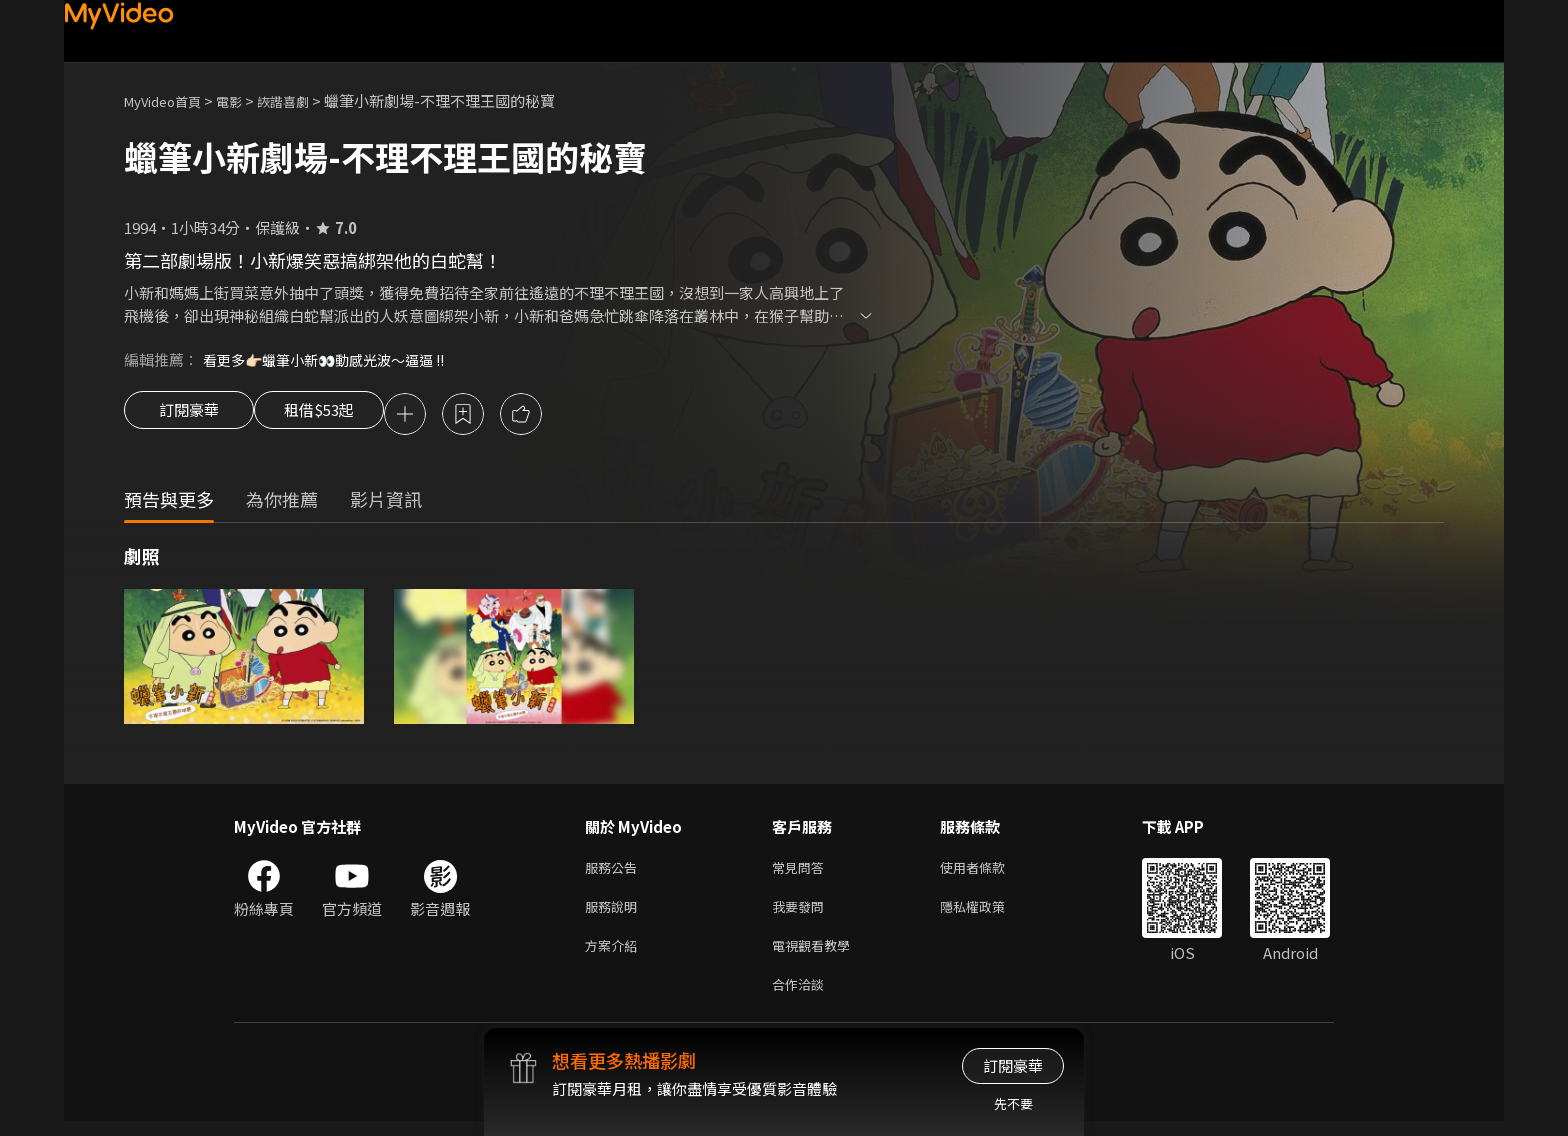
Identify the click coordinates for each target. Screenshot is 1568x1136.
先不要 (1013, 1103)
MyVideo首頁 (169, 100)
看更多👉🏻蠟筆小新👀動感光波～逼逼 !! (333, 359)
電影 (245, 100)
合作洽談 (802, 997)
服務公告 (615, 871)
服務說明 (615, 913)
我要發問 (802, 913)
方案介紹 (615, 955)
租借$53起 (337, 416)
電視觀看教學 (817, 955)
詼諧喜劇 (305, 100)
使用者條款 (989, 871)
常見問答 (802, 871)
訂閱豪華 (189, 416)
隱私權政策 (989, 913)
